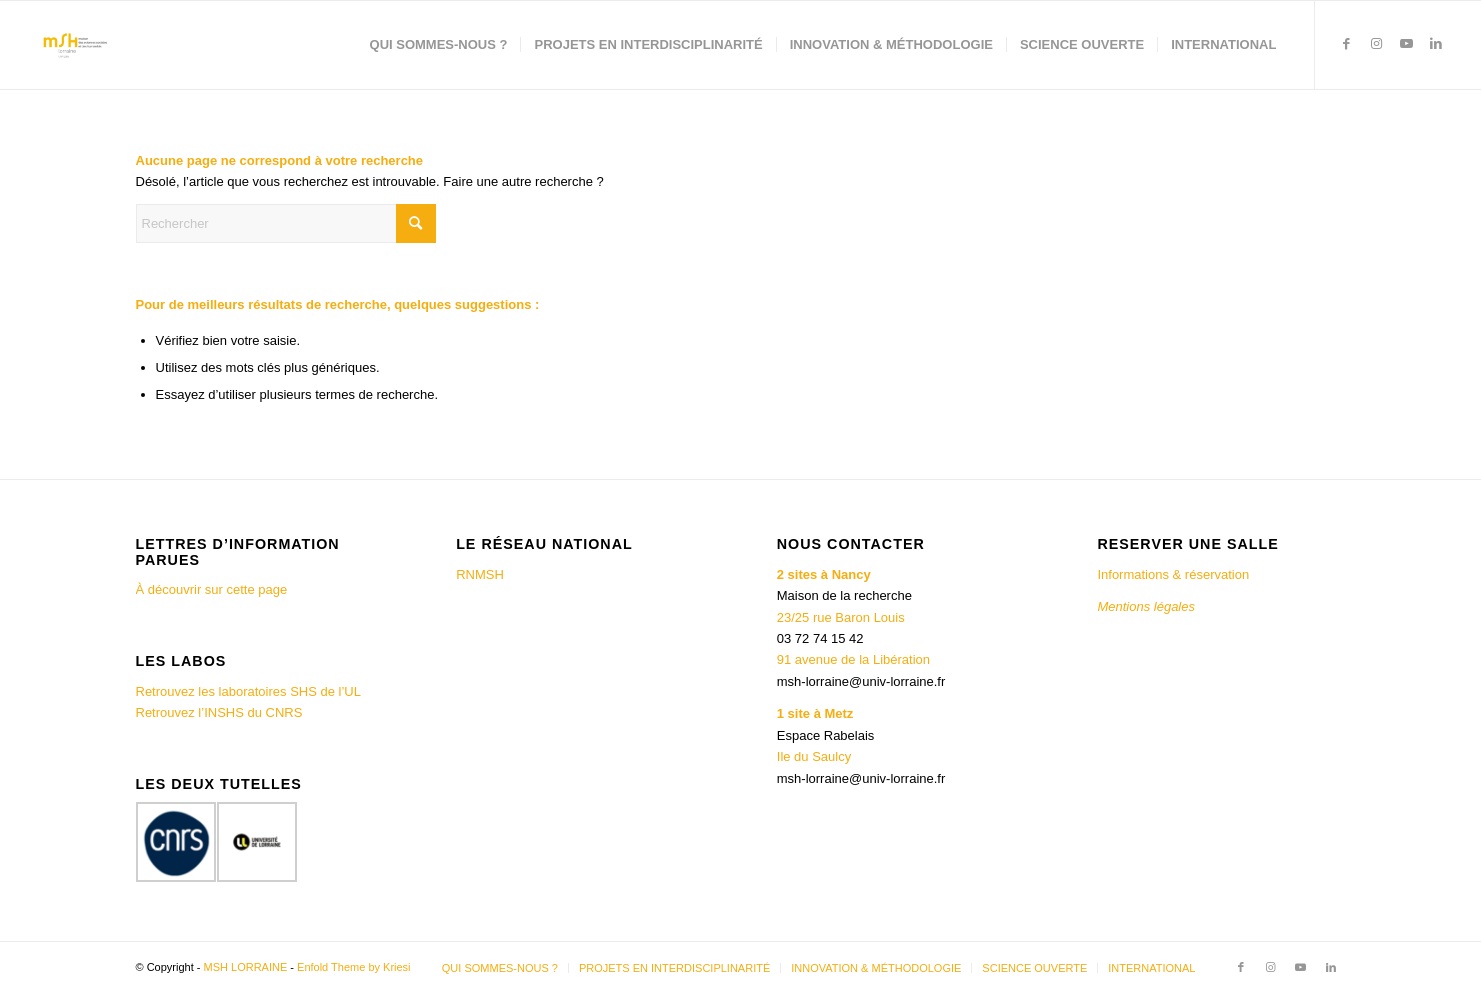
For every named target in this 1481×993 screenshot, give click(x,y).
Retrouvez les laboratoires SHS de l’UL (248, 691)
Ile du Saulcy (814, 756)
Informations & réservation (1173, 574)
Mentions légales (1147, 606)
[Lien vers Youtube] (1406, 44)
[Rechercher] (286, 223)
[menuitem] (439, 45)
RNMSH (480, 574)
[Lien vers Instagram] (1376, 44)
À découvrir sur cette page (212, 589)
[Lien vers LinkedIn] (1436, 44)
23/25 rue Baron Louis (841, 617)
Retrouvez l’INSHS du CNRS (219, 712)
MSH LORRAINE (246, 967)
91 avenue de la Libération (853, 659)
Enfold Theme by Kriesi (354, 967)
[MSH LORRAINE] (74, 45)
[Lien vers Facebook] (1346, 44)
